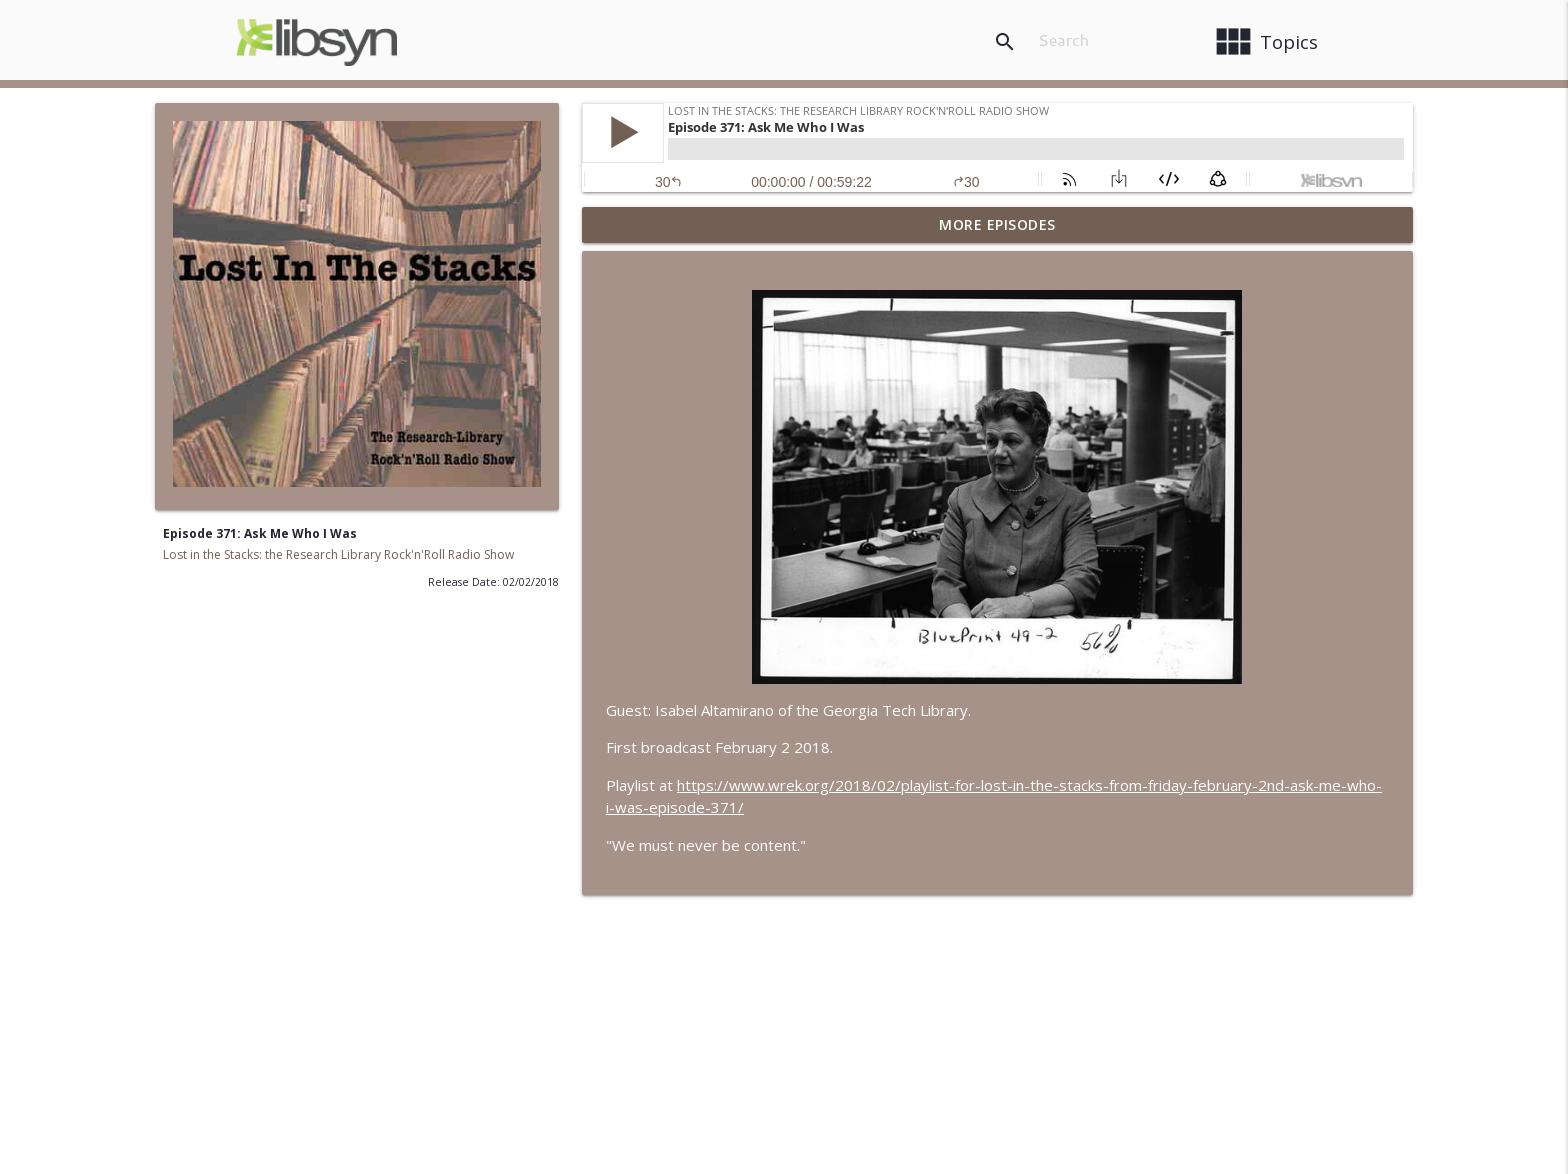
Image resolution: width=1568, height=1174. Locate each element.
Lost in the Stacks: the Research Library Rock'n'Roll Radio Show (338, 554)
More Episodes (997, 224)
